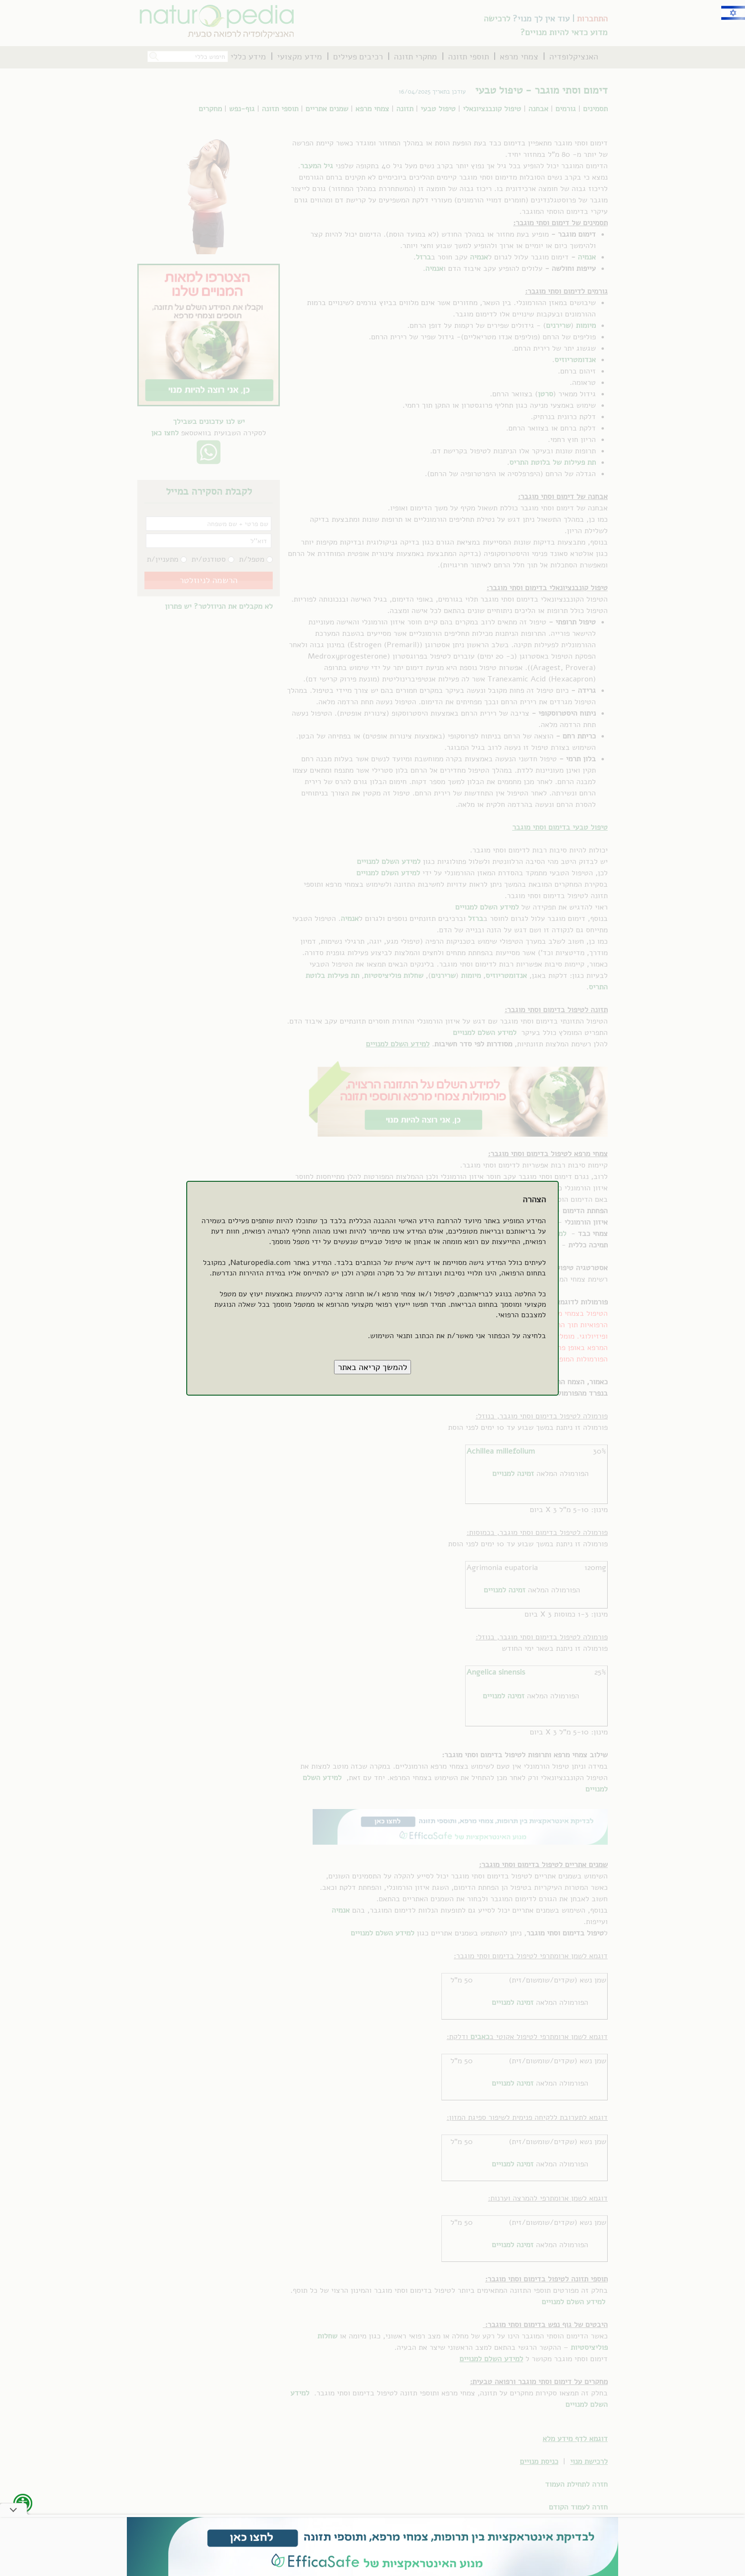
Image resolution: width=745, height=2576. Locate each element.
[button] (372, 1367)
